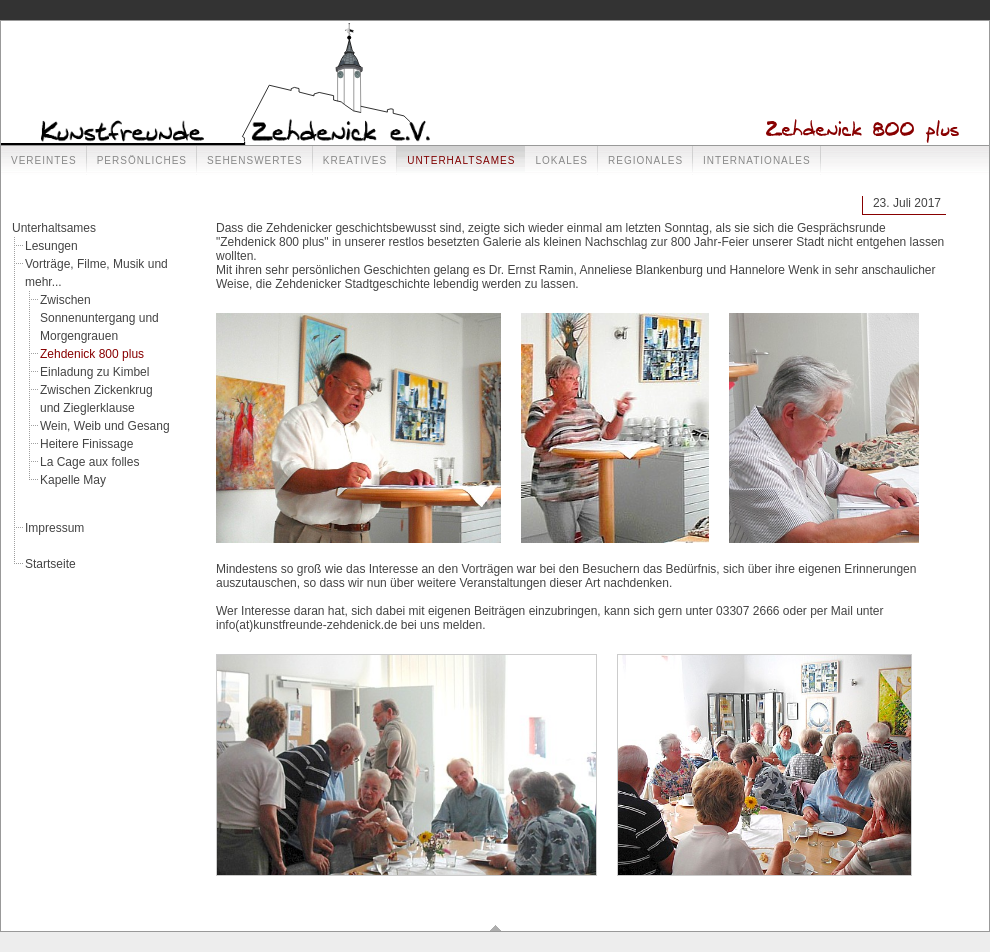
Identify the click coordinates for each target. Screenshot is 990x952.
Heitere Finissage (86, 444)
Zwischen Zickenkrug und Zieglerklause (96, 399)
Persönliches (142, 160)
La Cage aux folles (89, 462)
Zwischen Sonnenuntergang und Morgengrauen (99, 318)
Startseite (50, 564)
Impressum (54, 528)
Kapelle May (73, 480)
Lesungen (51, 246)
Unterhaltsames (461, 160)
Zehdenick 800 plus (92, 354)
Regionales (645, 160)
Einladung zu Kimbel (94, 372)
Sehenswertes (255, 160)
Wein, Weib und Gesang (105, 426)
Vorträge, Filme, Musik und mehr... (96, 273)
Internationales (757, 160)
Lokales (561, 160)
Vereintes (44, 160)
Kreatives (355, 160)
